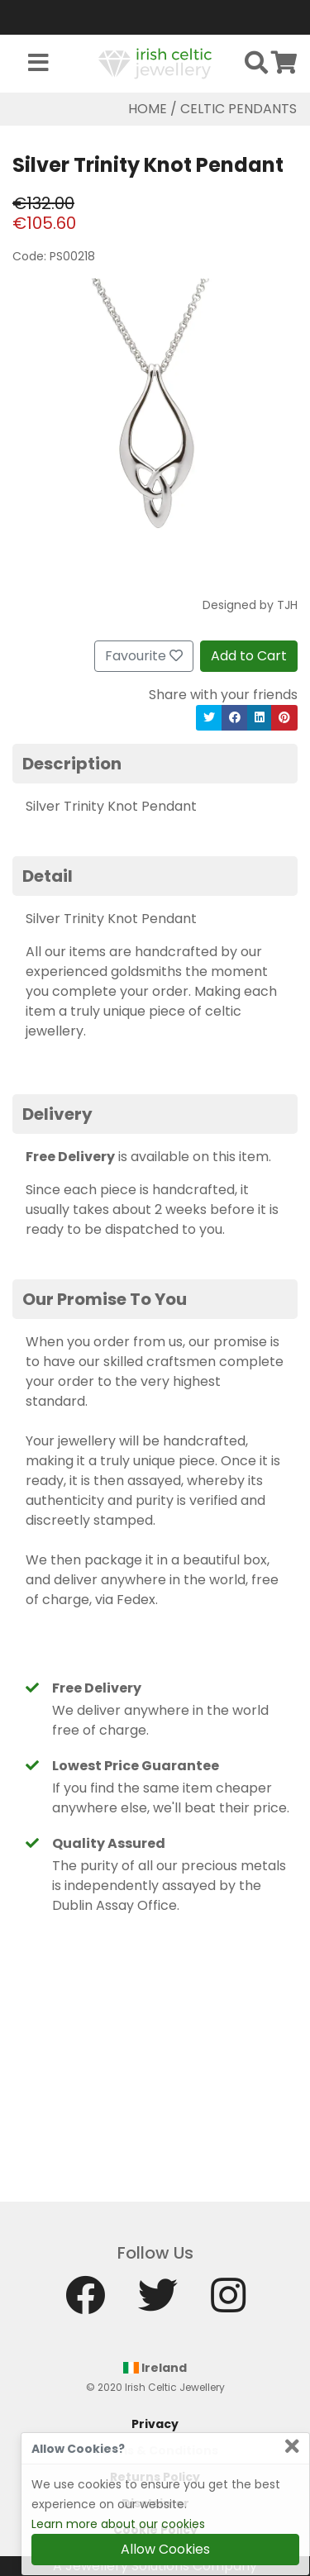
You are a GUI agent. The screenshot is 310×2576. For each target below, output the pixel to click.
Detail (47, 876)
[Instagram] (228, 2302)
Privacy (155, 2424)
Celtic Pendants (238, 108)
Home (147, 108)
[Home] (155, 62)
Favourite (144, 655)
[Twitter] (158, 2302)
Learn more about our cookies (118, 2524)
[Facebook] (85, 2302)
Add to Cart (249, 655)
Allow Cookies (165, 2549)
